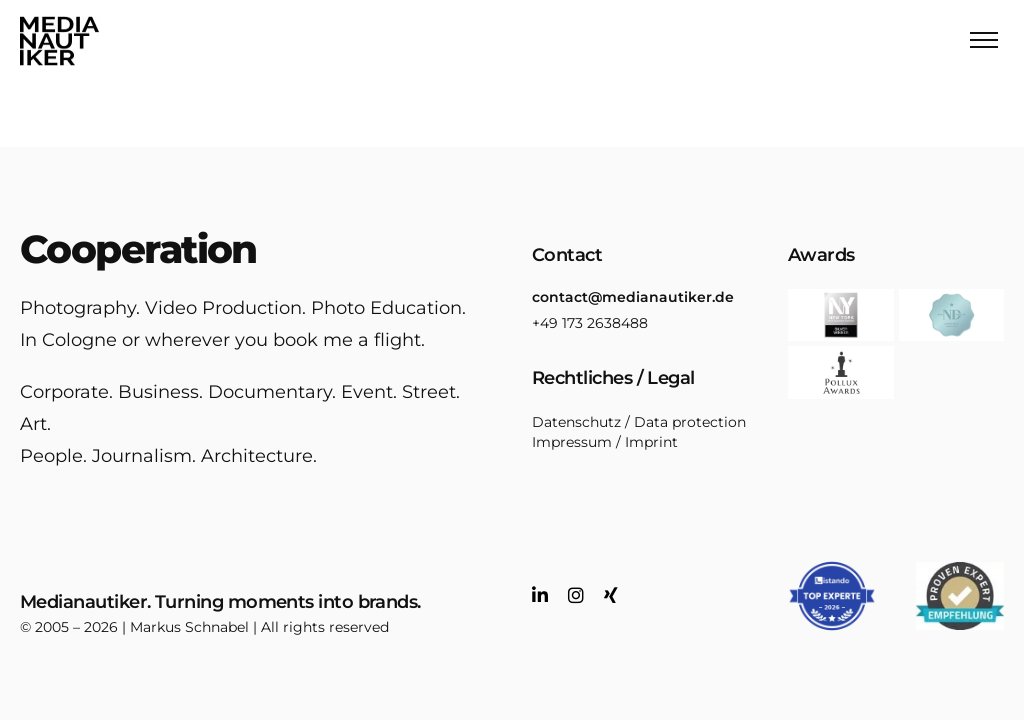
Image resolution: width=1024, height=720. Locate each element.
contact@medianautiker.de (633, 297)
